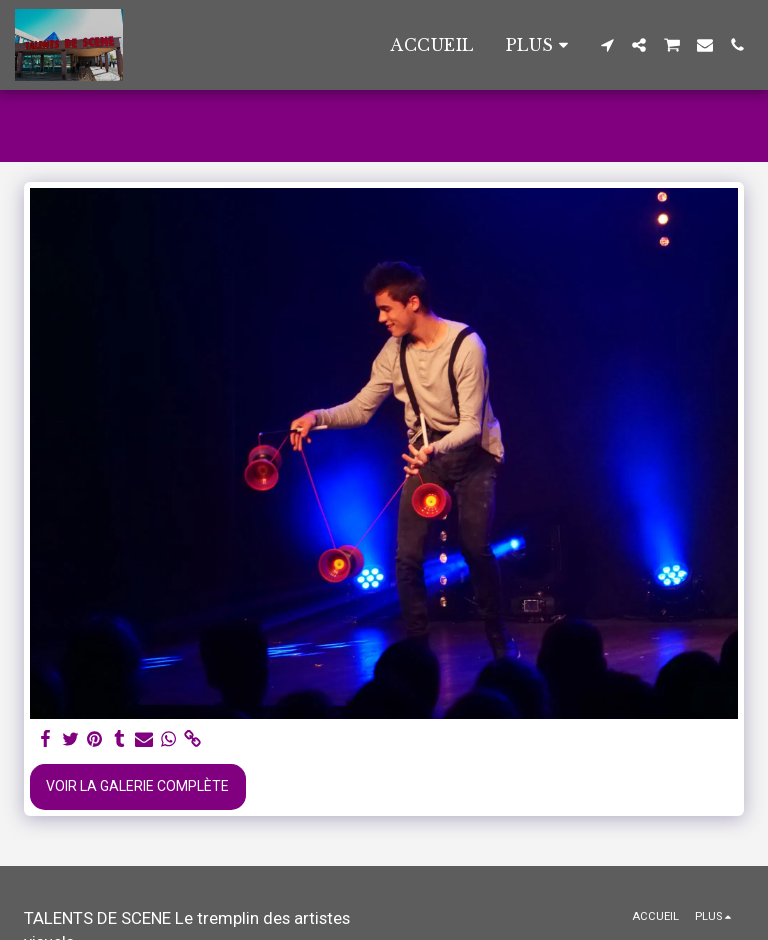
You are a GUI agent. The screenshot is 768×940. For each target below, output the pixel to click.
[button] (607, 45)
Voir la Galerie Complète (137, 786)
